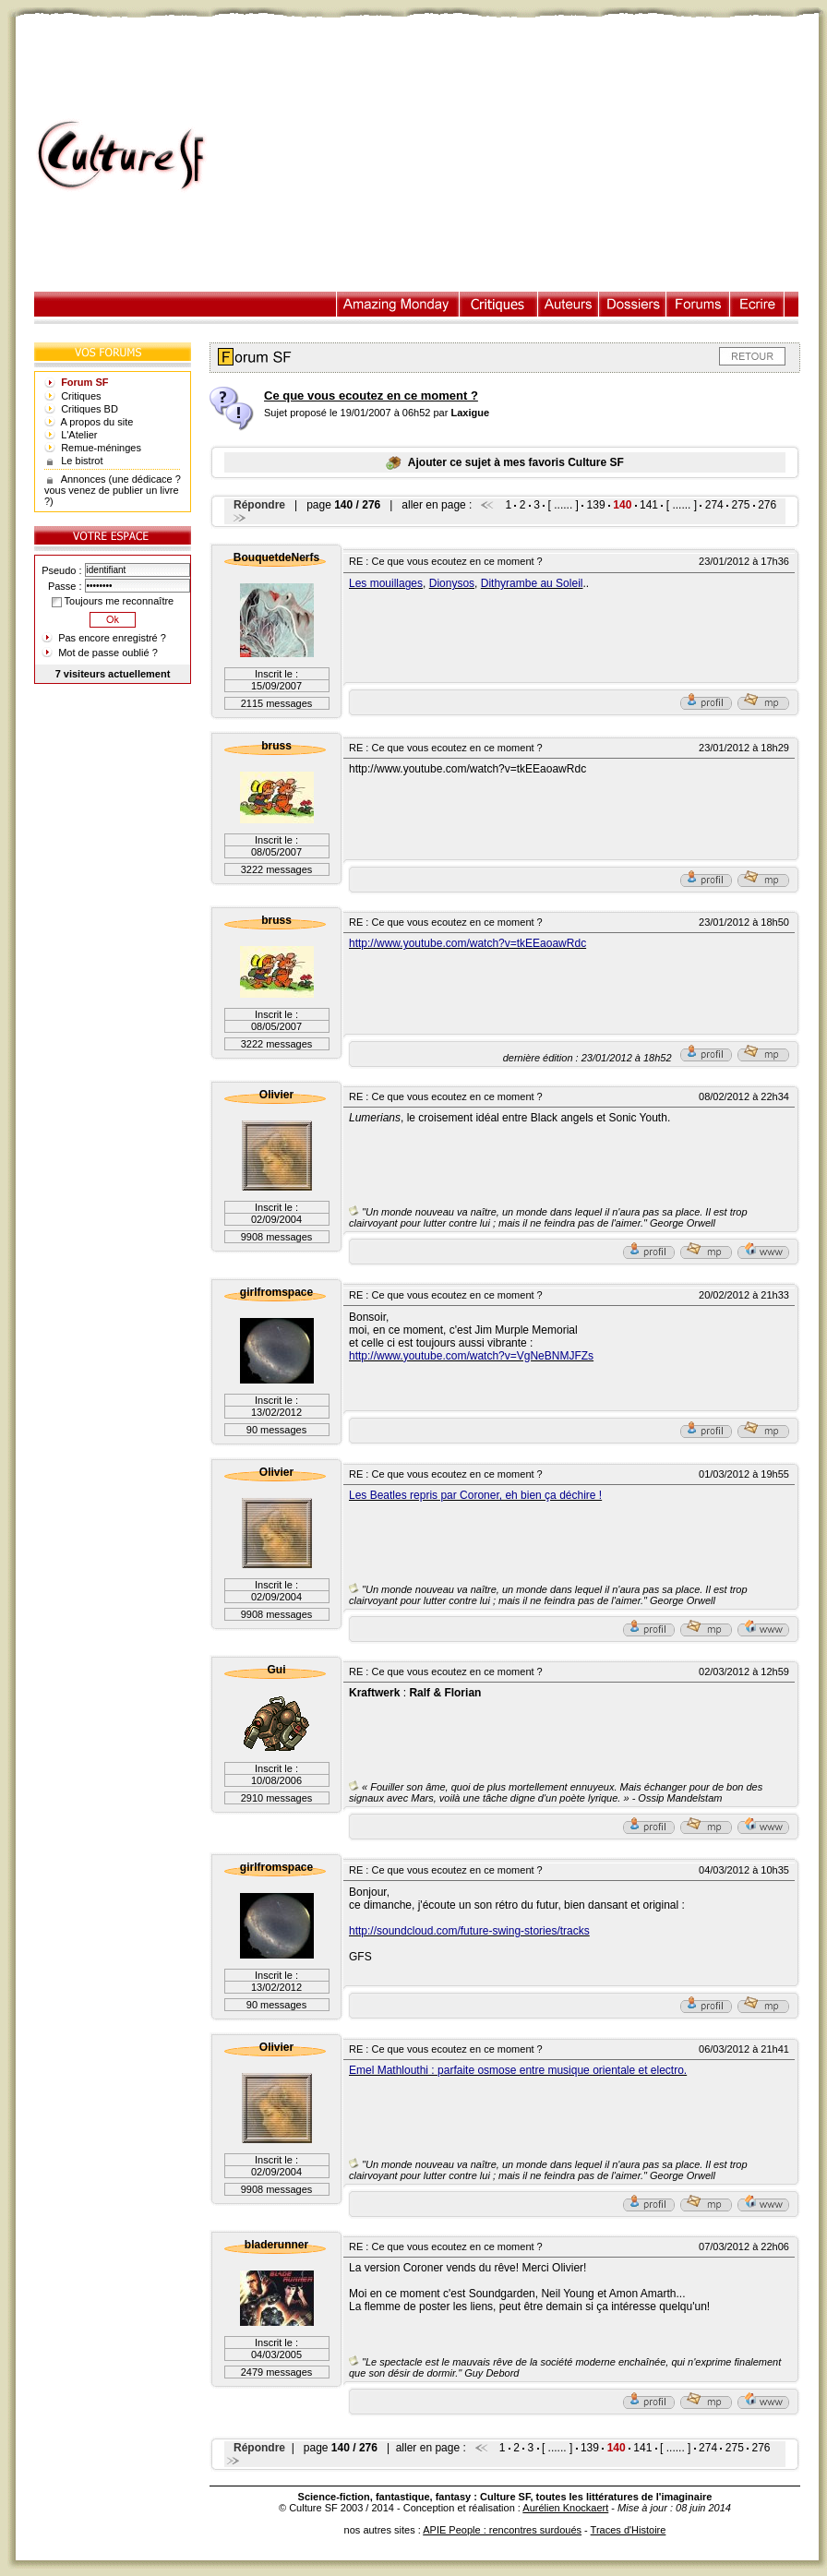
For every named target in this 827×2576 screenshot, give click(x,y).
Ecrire (757, 304)
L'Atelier (79, 434)
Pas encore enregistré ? (112, 637)
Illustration (398, 304)
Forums (698, 304)
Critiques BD (89, 408)
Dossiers (632, 304)
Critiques (499, 304)
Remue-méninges (101, 447)
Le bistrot (81, 460)
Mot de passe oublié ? (108, 652)
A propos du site (97, 421)
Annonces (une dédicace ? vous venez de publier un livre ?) (112, 490)
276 (767, 504)
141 (649, 504)
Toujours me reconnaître (113, 600)
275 (740, 504)
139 (596, 504)
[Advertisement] (522, 156)
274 (714, 504)
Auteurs (568, 304)
